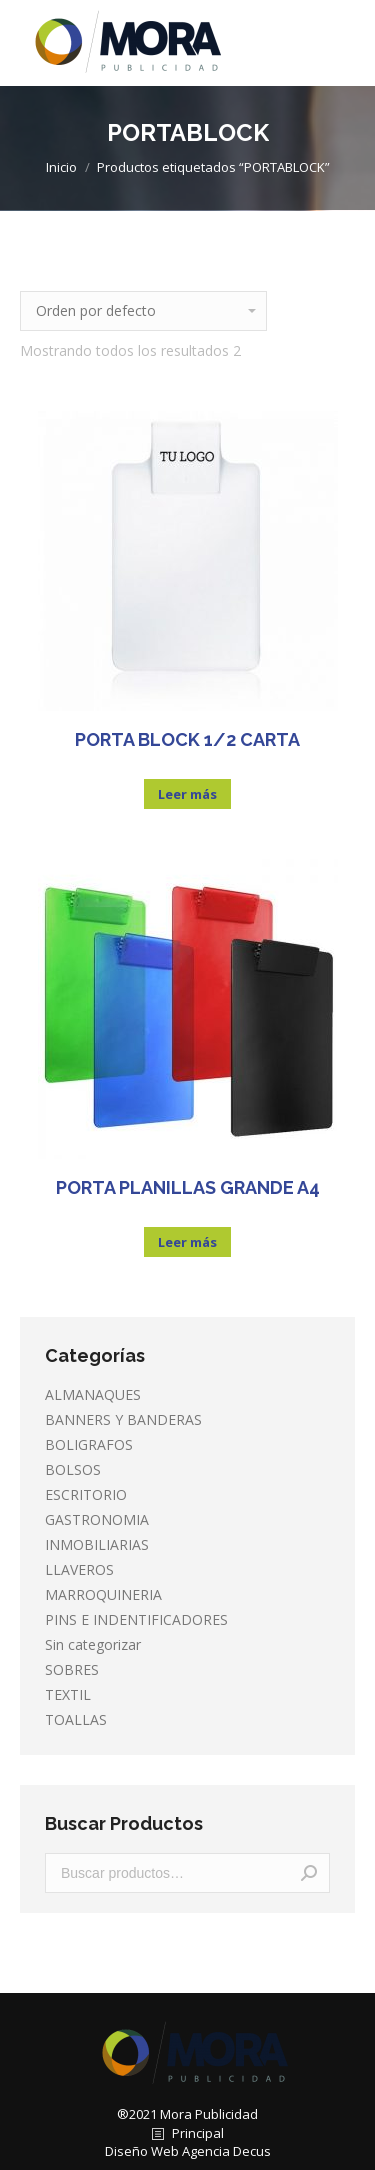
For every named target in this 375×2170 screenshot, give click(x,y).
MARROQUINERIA (103, 1594)
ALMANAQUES (93, 1394)
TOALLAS (76, 1719)
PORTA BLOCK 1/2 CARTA (187, 739)
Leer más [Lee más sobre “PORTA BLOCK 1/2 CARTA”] (187, 794)
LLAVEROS (79, 1569)
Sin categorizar (93, 1644)
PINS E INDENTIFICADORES (136, 1619)
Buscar (309, 1873)
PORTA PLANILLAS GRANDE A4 (188, 1187)
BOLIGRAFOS (89, 1444)
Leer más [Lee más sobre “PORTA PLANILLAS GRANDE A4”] (187, 1242)
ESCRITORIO (86, 1494)
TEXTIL (68, 1694)
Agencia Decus (226, 2151)
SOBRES (72, 1669)
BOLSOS (73, 1469)
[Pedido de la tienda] (143, 311)
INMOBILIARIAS (97, 1544)
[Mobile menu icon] (343, 43)
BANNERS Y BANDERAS (123, 1419)
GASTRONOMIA (97, 1519)
